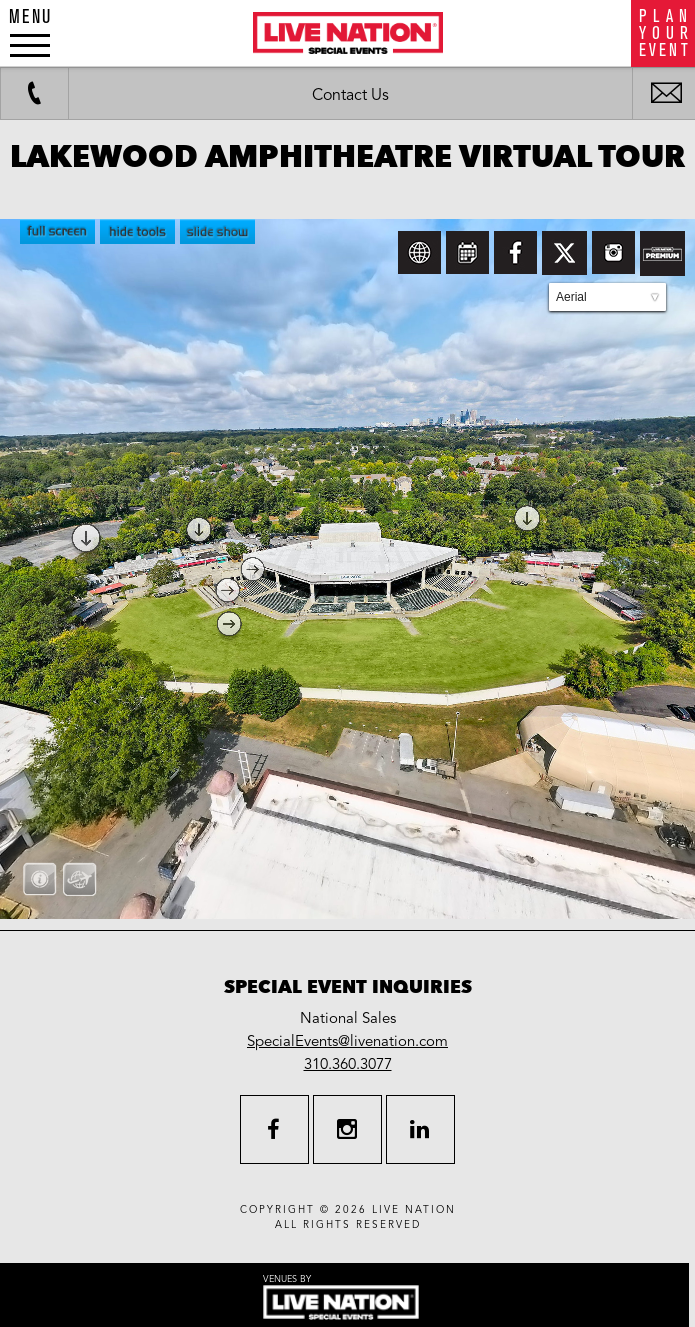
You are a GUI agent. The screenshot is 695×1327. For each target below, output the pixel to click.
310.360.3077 (348, 1064)
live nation (414, 1210)
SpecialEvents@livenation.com (347, 1041)
